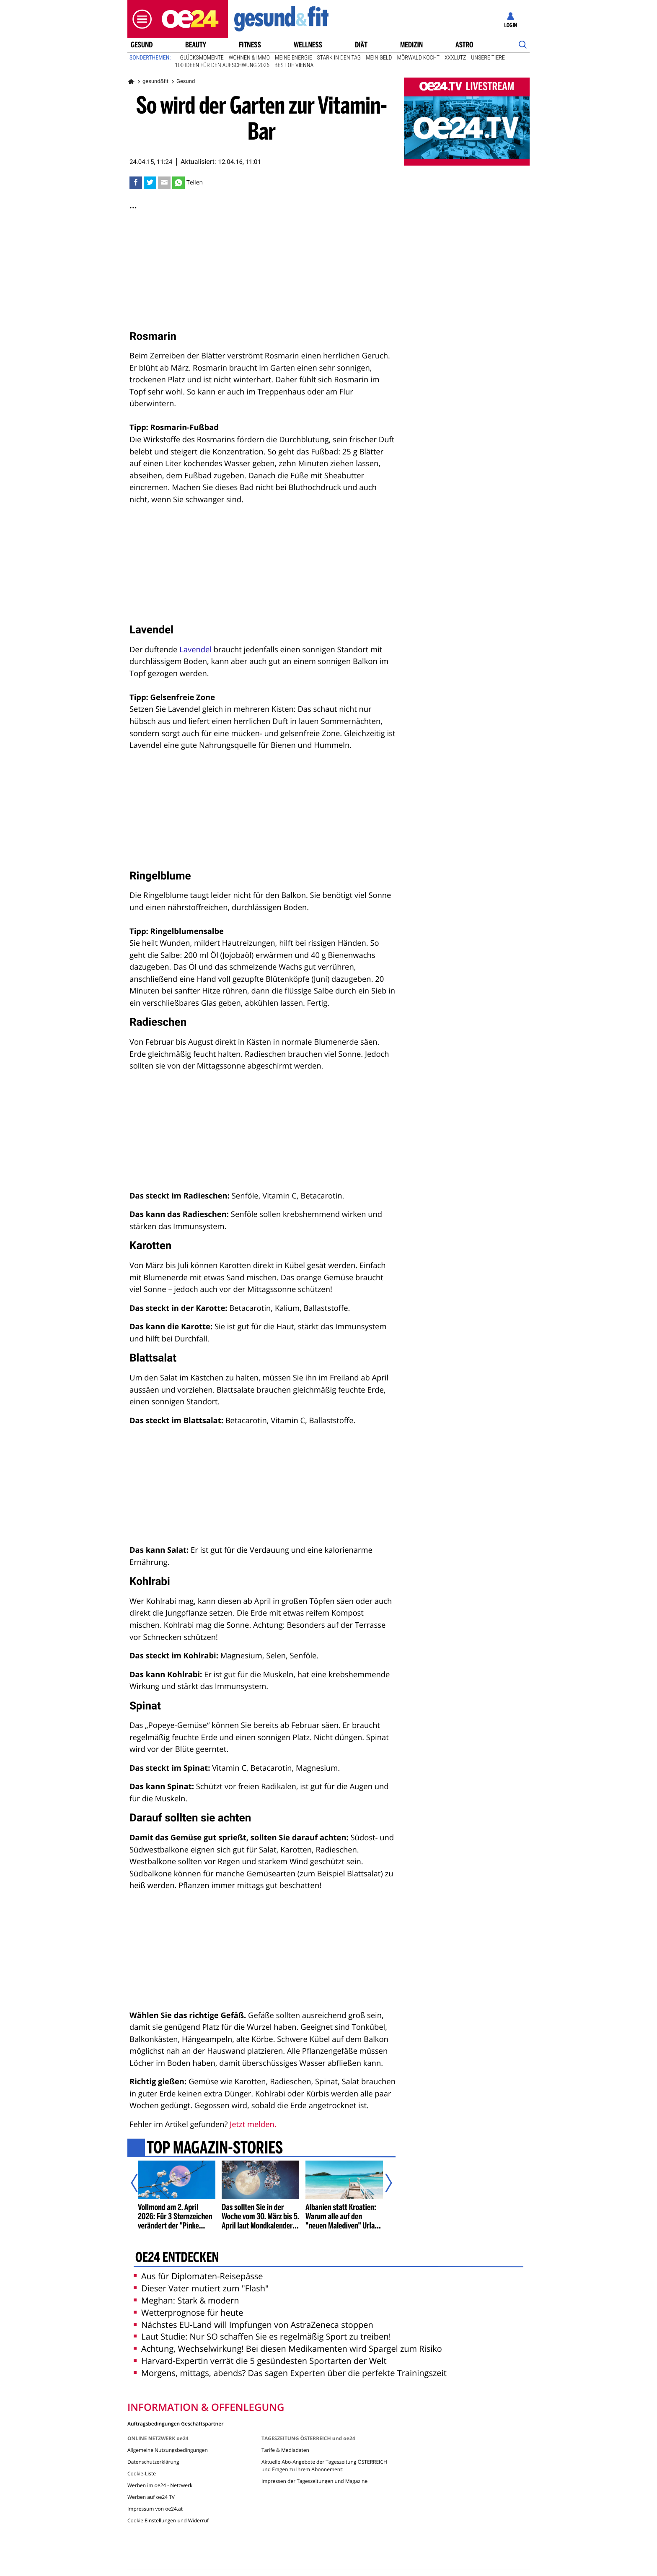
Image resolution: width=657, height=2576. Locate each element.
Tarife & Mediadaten (285, 2450)
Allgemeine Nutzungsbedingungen (167, 2450)
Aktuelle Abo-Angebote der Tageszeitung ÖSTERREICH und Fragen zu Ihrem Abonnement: (324, 2465)
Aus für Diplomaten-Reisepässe (198, 2276)
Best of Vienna (293, 65)
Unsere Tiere (488, 57)
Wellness (308, 45)
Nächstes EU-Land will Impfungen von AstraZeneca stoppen (253, 2324)
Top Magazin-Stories (215, 2148)
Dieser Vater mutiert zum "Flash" (201, 2288)
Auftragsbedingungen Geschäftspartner (175, 2423)
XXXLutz (455, 57)
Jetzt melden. (253, 2124)
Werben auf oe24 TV (151, 2497)
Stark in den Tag (339, 57)
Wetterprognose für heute (188, 2312)
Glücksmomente (202, 57)
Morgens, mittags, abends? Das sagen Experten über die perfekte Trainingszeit (290, 2373)
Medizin (411, 45)
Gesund (142, 45)
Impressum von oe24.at (155, 2508)
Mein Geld (379, 57)
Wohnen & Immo (249, 57)
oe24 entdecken (177, 2258)
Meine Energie (293, 57)
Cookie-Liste (141, 2473)
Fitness (250, 45)
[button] (140, 19)
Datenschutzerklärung (153, 2461)
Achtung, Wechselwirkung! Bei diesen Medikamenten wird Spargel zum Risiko (288, 2348)
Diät (361, 45)
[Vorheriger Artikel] (140, 2182)
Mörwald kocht (418, 57)
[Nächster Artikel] (382, 2182)
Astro (464, 45)
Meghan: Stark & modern (186, 2300)
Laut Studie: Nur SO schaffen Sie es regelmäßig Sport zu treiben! (262, 2336)
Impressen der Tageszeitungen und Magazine (314, 2481)
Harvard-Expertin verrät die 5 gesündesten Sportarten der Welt (260, 2360)
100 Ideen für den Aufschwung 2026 (222, 65)
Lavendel (195, 649)
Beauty (195, 45)
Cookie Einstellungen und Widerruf (168, 2520)
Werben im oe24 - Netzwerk (159, 2485)
